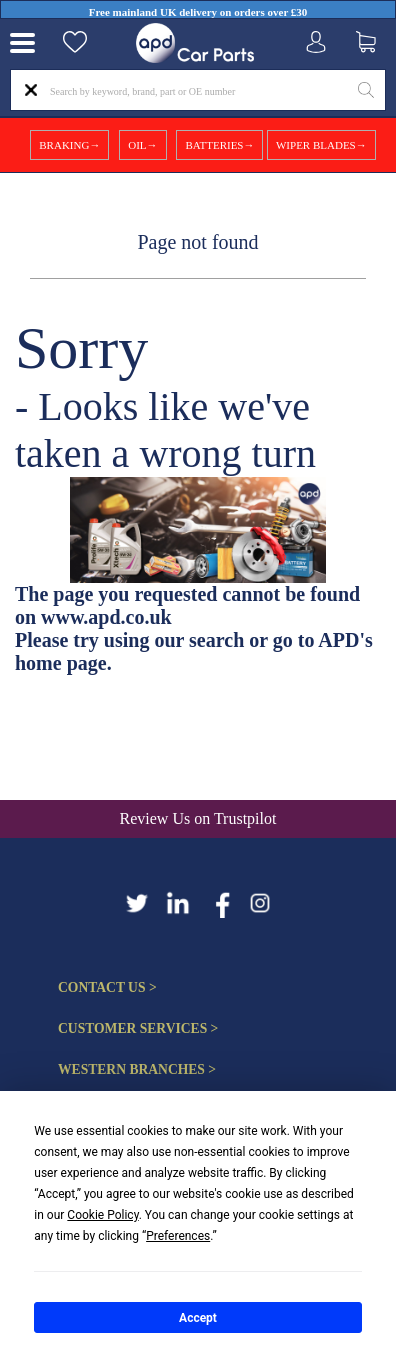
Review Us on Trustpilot (198, 818)
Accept (198, 1318)
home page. (63, 663)
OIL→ (142, 145)
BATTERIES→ (219, 145)
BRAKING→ (69, 145)
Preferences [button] (178, 1236)
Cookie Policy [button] (102, 1215)
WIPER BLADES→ (321, 145)
